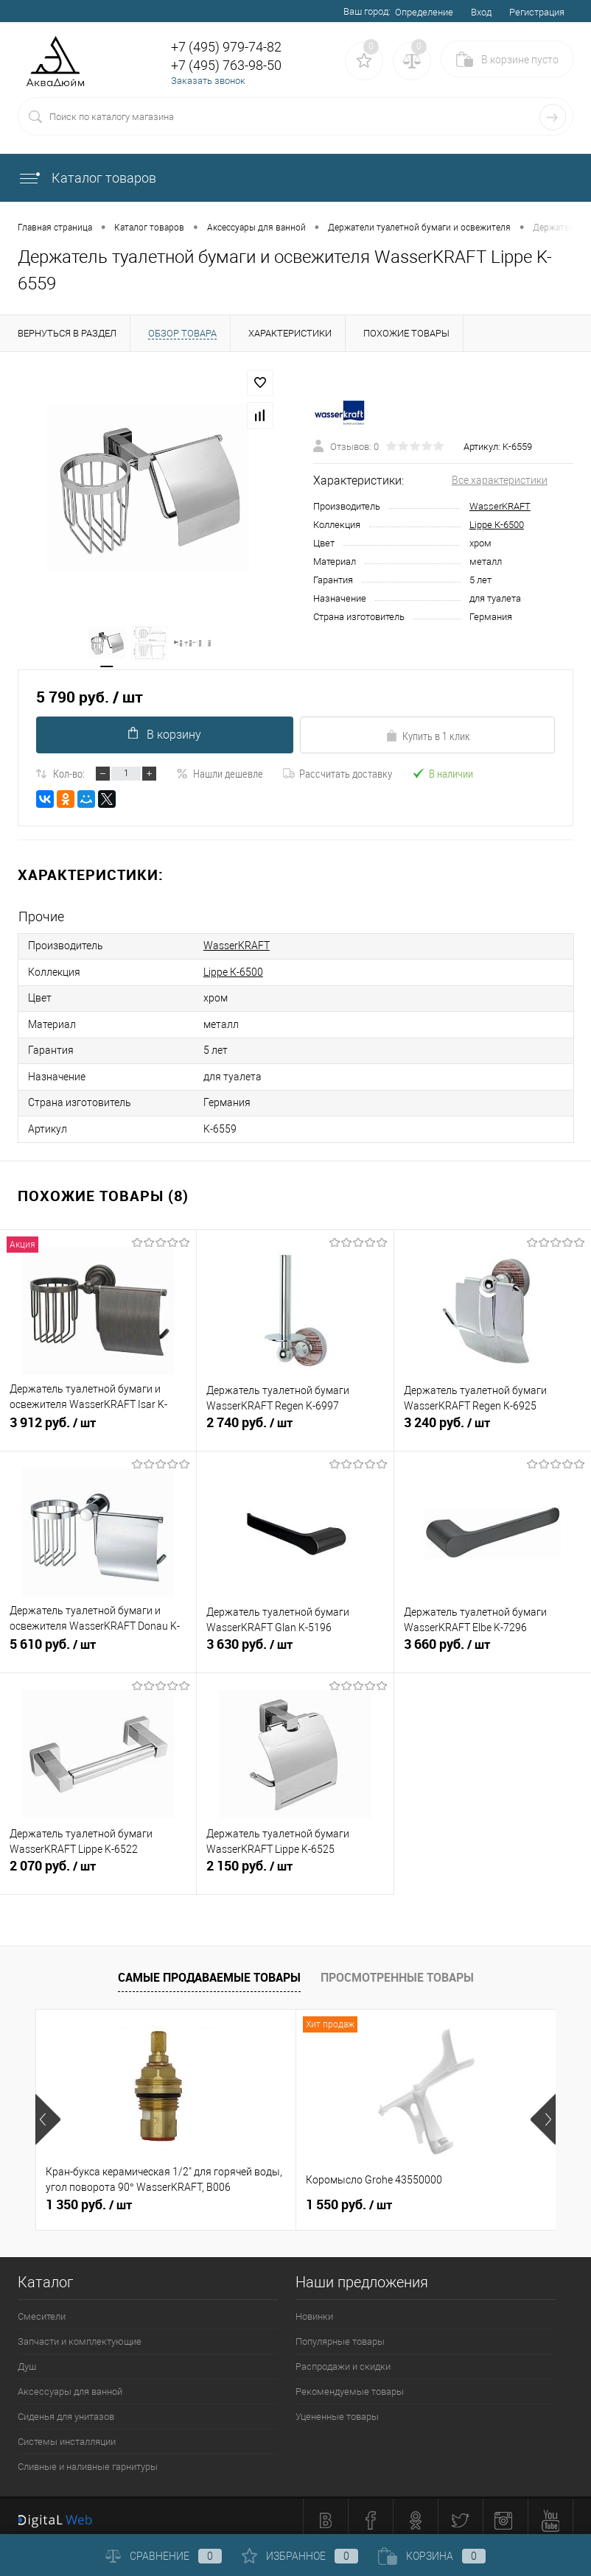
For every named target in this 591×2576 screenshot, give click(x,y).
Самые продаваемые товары (209, 1970)
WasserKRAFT (500, 507)
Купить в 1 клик (427, 737)
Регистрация (536, 12)
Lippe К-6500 (496, 525)
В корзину (163, 736)
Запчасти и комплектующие (79, 2334)
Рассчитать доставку (337, 774)
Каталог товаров (87, 178)
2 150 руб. (294, 1867)
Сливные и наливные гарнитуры (88, 2459)
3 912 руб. (98, 1423)
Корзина (432, 2556)
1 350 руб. (89, 2197)
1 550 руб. (349, 2197)
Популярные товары (340, 2334)
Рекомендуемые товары (350, 2384)
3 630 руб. (294, 1645)
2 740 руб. (294, 1423)
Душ (27, 2359)
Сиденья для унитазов (66, 2409)
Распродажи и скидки (343, 2359)
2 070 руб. (98, 1867)
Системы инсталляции (67, 2434)
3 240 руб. (492, 1423)
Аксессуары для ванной (70, 2384)
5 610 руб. (98, 1645)
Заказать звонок (208, 80)
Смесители (42, 2309)
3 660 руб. (492, 1645)
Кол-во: (69, 774)
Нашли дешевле (219, 774)
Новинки (314, 2309)
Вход (481, 12)
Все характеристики (500, 481)
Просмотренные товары (397, 1970)
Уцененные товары (337, 2409)
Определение (424, 12)
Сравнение (163, 2556)
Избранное (300, 2556)
